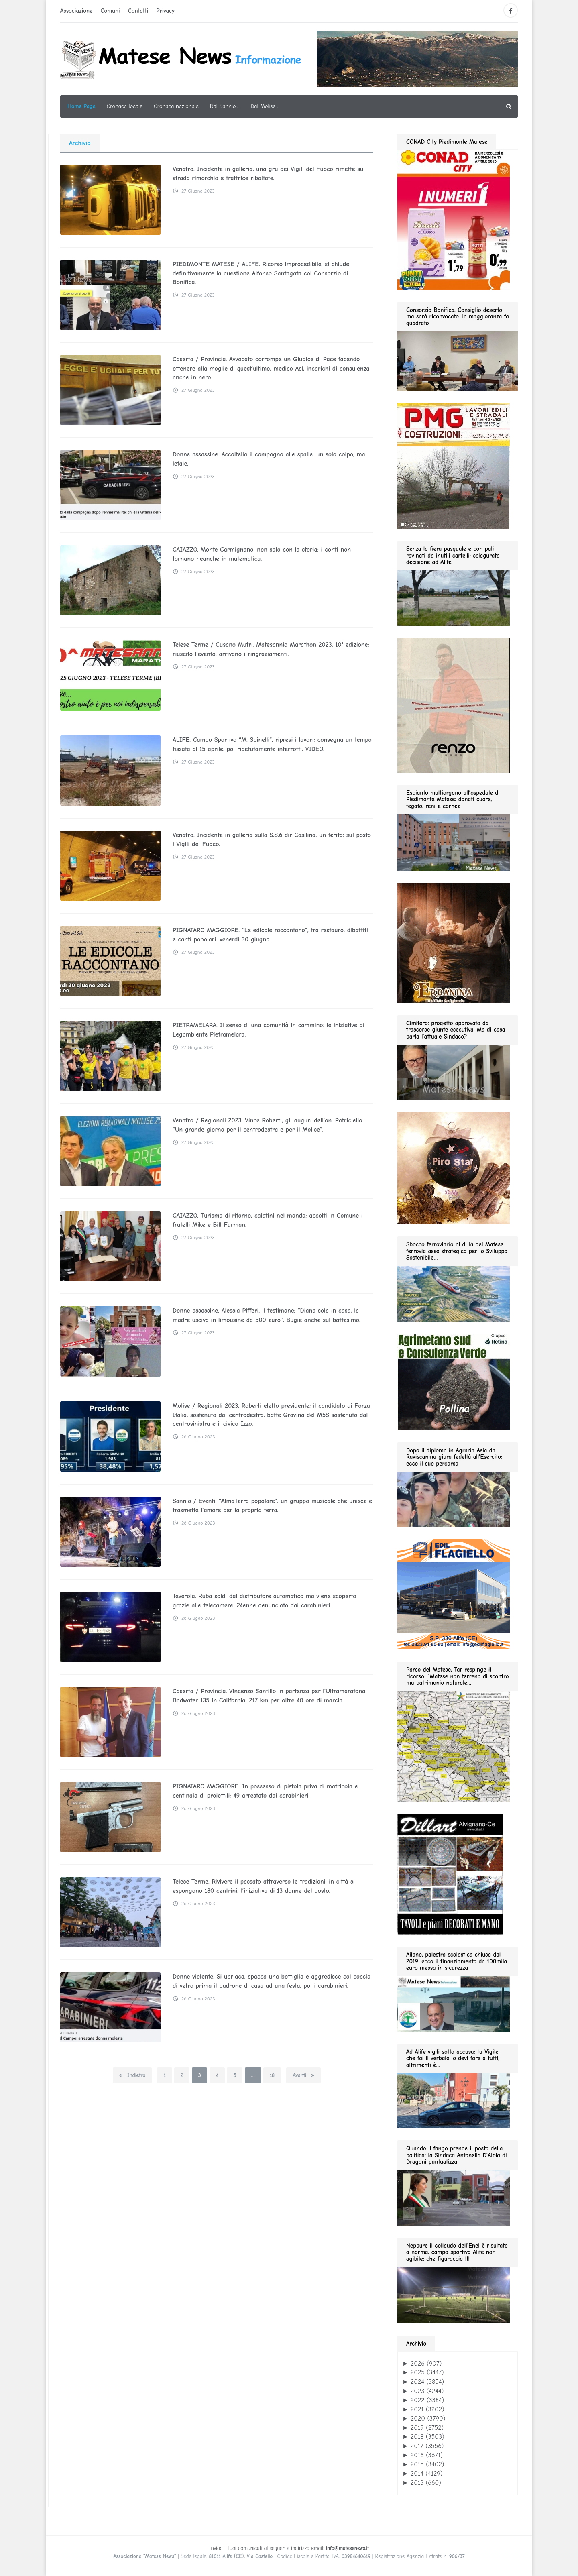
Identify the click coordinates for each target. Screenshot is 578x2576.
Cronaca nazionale (176, 106)
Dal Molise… (264, 106)
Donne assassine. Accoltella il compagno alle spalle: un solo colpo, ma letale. (269, 459)
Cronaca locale (124, 106)
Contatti (138, 10)
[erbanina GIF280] (453, 942)
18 (272, 2075)
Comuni (110, 10)
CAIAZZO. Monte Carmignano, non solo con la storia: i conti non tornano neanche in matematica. (262, 554)
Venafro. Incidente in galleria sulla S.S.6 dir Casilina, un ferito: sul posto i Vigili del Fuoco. (272, 839)
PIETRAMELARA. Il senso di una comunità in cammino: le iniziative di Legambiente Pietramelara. (268, 1030)
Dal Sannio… (225, 106)
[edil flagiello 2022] (453, 1594)
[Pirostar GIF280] (453, 1167)
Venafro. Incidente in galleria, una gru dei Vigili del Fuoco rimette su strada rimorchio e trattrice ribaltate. (268, 173)
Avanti (303, 2075)
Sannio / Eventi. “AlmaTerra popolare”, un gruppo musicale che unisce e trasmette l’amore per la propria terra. (272, 1505)
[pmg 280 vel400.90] (453, 465)
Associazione (76, 10)
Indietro (132, 2075)
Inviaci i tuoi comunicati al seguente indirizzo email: (289, 2548)
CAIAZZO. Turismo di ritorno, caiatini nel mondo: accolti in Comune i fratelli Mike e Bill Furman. (268, 1220)
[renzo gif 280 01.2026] (453, 705)
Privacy (165, 10)
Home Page (81, 106)
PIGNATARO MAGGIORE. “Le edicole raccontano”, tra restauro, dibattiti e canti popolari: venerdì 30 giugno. (270, 935)
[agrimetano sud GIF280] (453, 1381)
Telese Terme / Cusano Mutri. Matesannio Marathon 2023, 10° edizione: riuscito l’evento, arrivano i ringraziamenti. (271, 649)
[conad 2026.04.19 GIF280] (453, 219)
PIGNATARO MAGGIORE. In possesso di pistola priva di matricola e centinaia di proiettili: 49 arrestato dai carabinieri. (265, 1791)
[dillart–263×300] (450, 1874)
